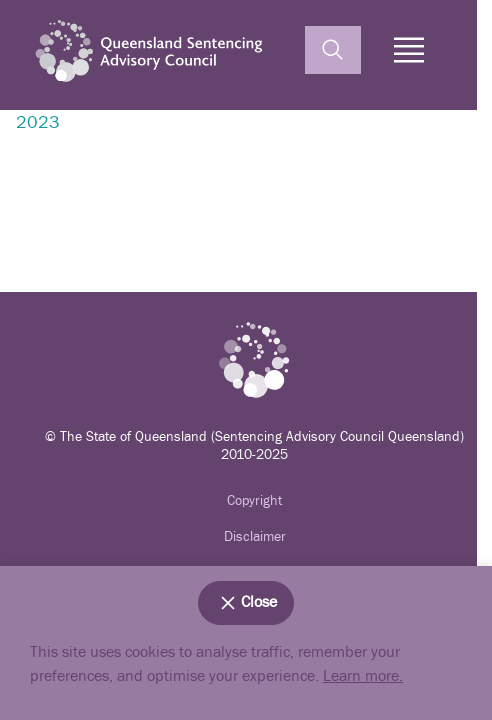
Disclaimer (255, 537)
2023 (38, 122)
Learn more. (363, 676)
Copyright (254, 501)
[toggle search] (333, 50)
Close (246, 603)
